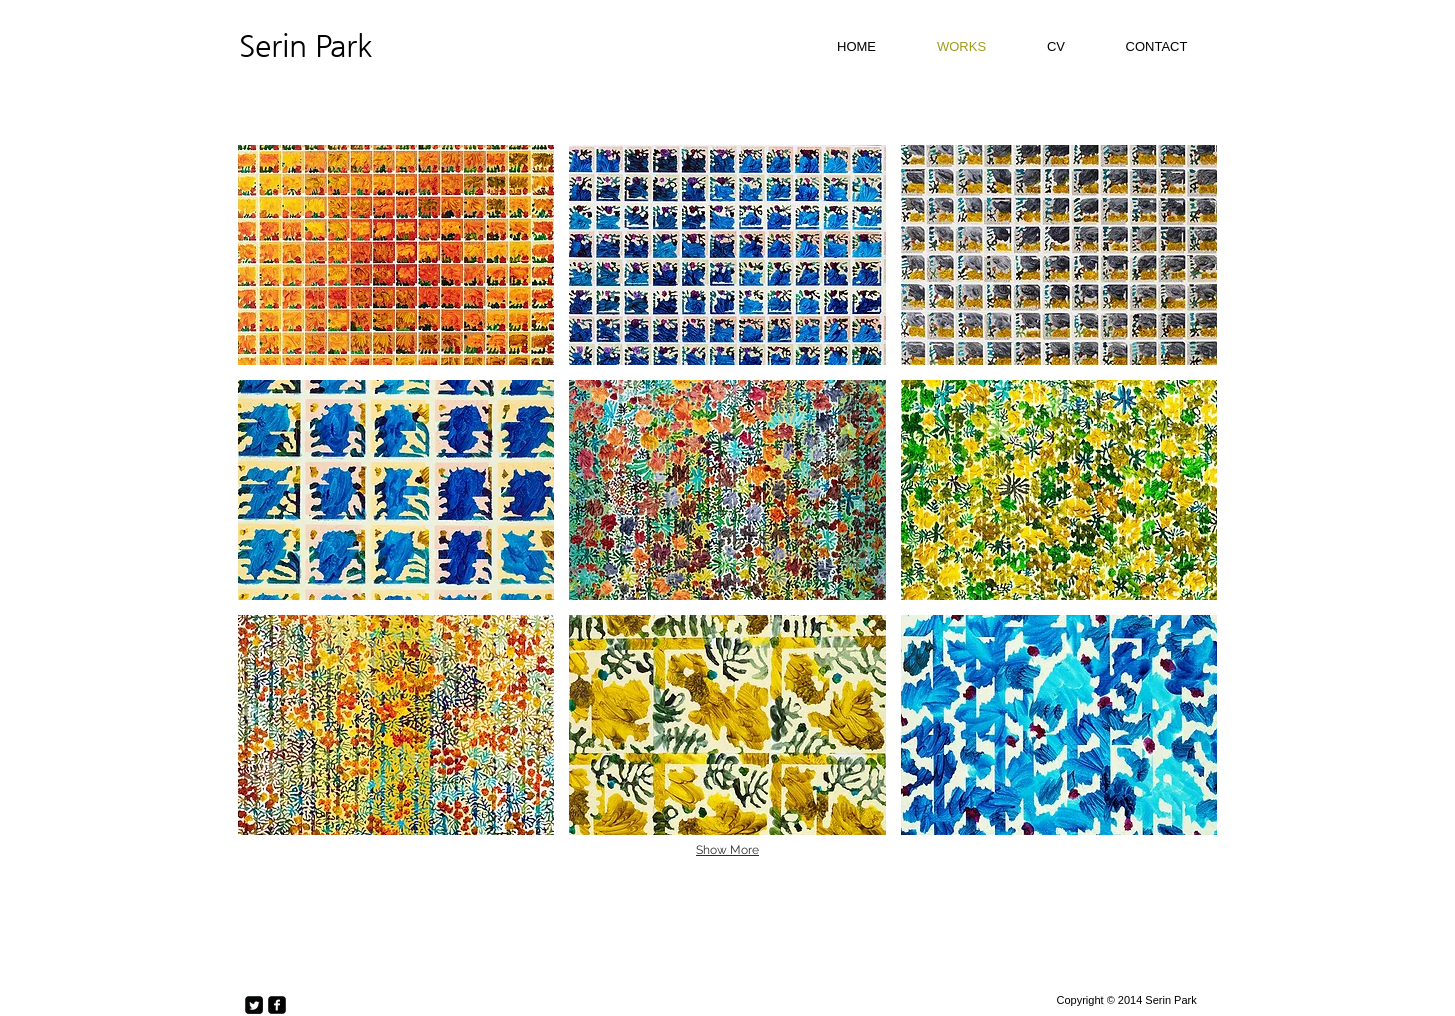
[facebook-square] (277, 1005)
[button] (396, 255)
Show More (727, 850)
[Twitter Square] (254, 1005)
